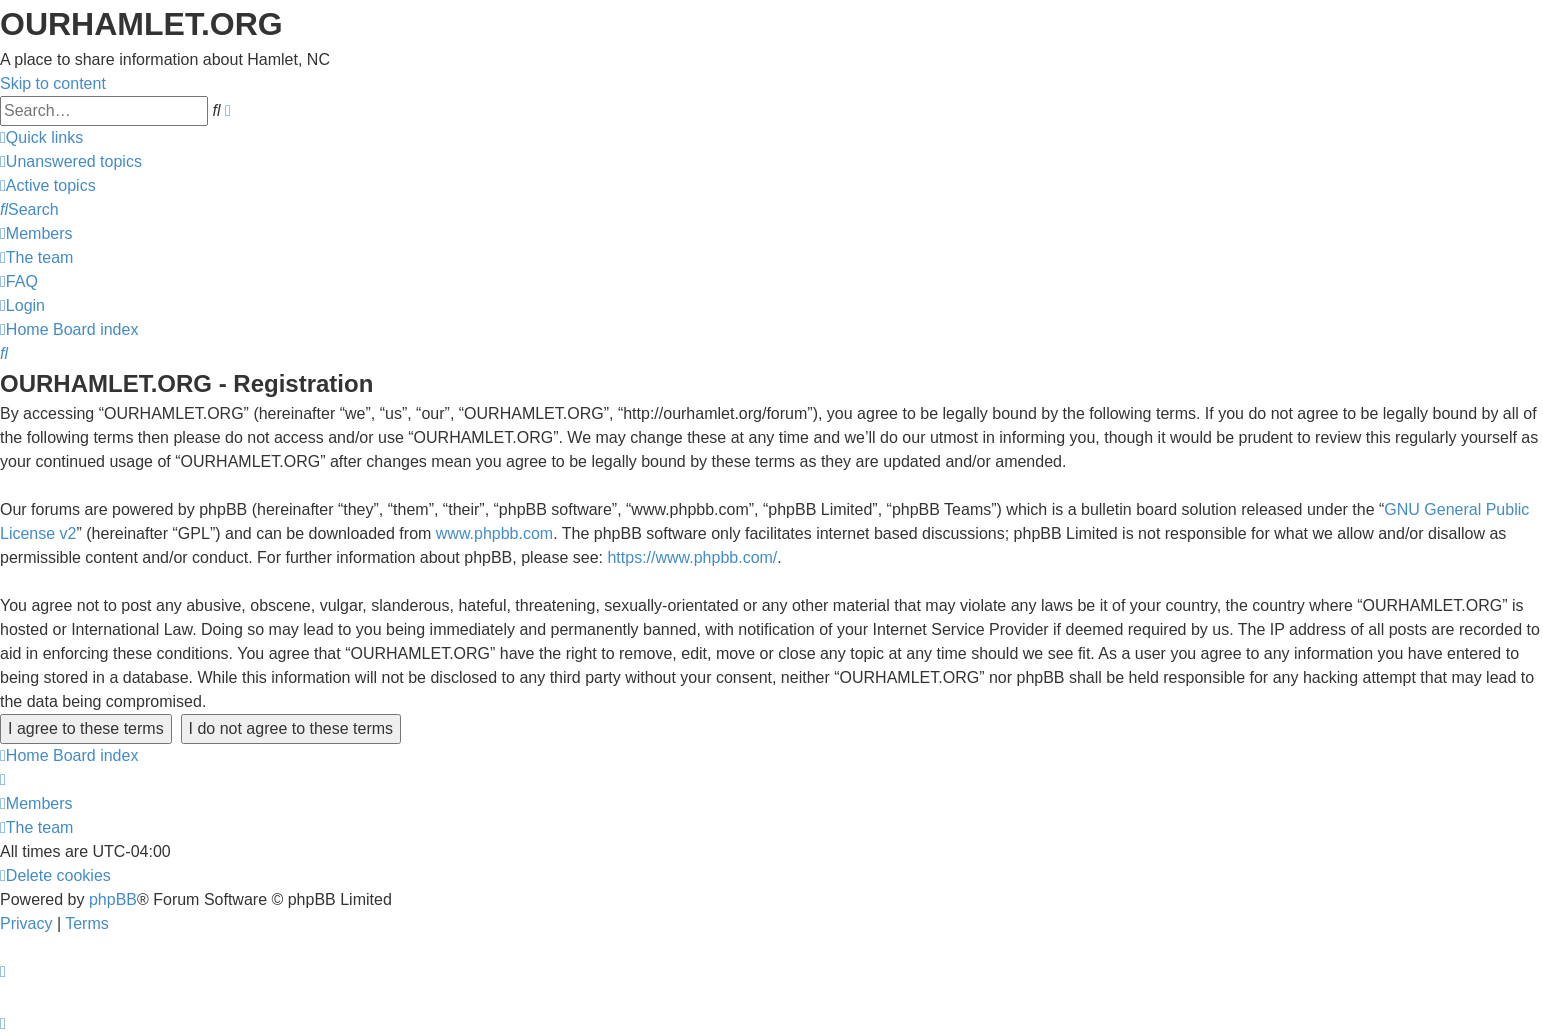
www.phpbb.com (494, 533)
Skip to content (53, 83)
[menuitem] (71, 161)
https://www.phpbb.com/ (692, 557)
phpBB (113, 899)
